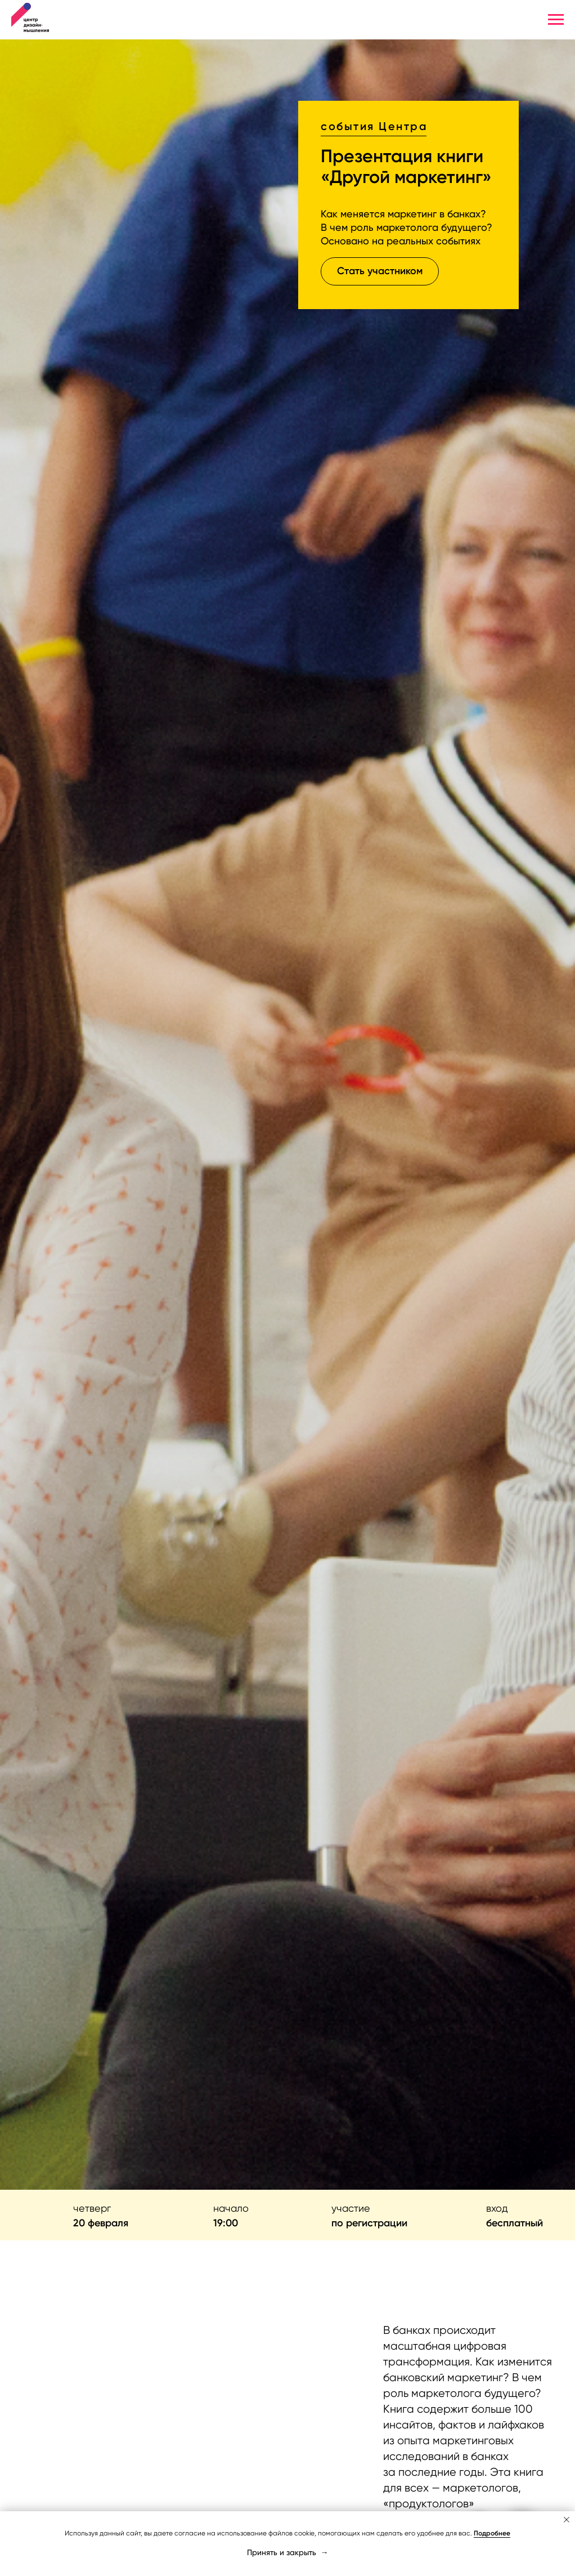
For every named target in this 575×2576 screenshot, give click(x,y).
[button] (380, 271)
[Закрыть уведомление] (566, 2519)
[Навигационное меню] (556, 19)
